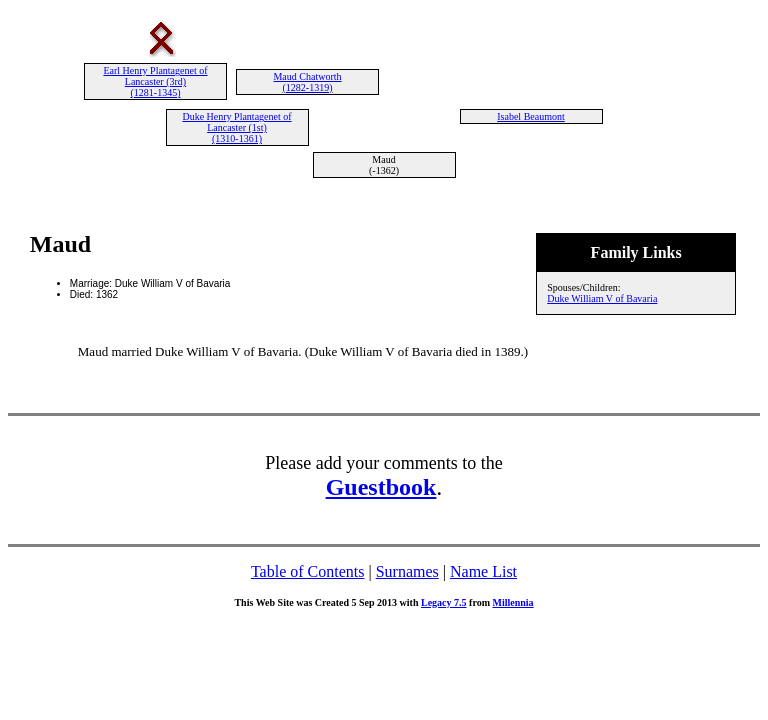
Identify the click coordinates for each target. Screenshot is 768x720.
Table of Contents (308, 571)
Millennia (512, 602)
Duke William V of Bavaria (602, 298)
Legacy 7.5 (444, 602)
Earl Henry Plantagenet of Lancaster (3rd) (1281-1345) (155, 81)
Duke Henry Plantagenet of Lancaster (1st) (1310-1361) (236, 127)
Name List (483, 571)
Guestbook (381, 487)
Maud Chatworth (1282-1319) (307, 82)
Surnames (407, 571)
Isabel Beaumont (530, 116)
